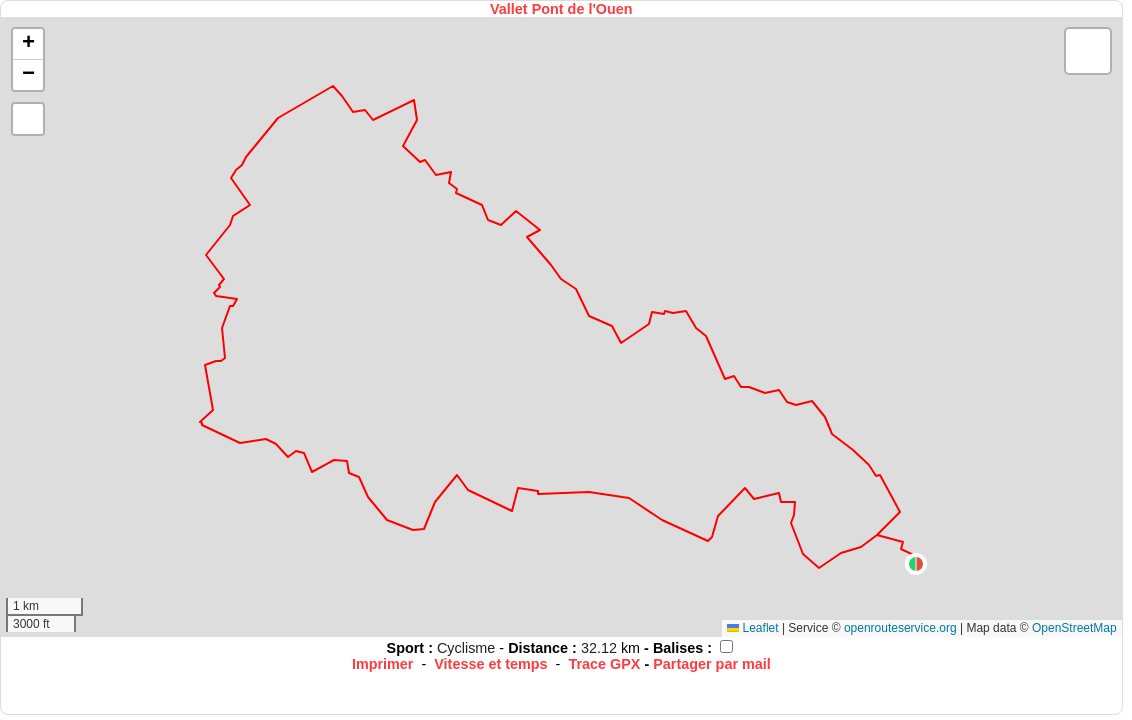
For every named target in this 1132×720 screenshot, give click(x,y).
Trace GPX (604, 664)
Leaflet (752, 628)
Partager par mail (712, 664)
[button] (916, 564)
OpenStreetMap (1074, 628)
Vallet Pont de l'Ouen (561, 9)
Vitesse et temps (490, 664)
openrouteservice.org (900, 628)
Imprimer (383, 664)
